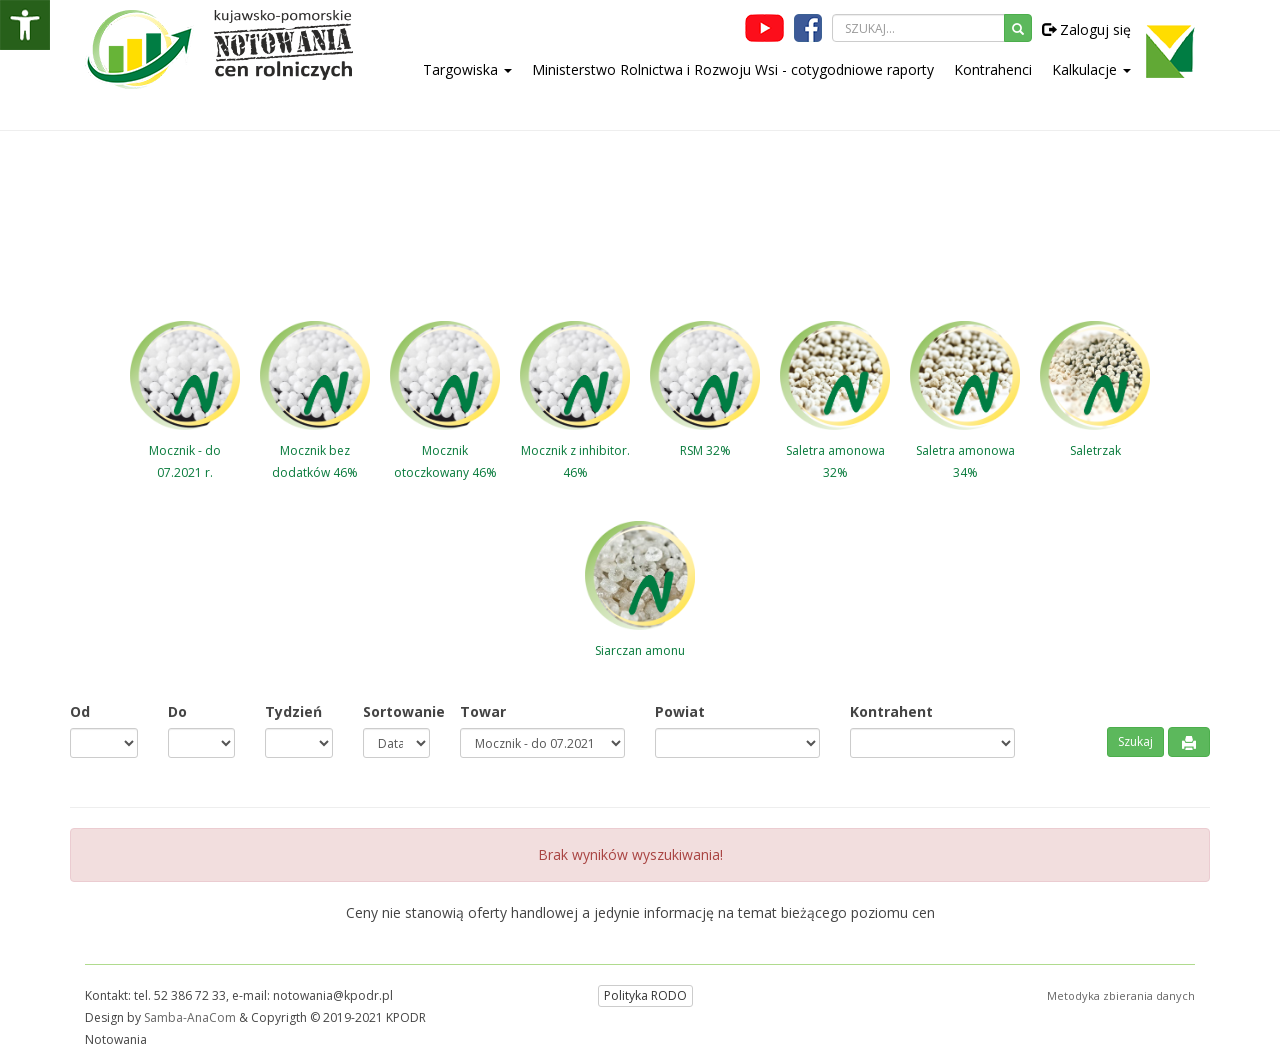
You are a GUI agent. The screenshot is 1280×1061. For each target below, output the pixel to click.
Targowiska (467, 69)
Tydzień (293, 711)
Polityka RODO (645, 995)
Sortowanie (397, 711)
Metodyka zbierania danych (1121, 995)
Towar (483, 711)
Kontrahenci (993, 69)
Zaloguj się (1086, 29)
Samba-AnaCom (190, 1017)
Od (80, 711)
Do (177, 711)
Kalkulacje (1091, 69)
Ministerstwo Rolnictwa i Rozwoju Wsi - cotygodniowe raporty (733, 69)
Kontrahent (891, 711)
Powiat (680, 711)
